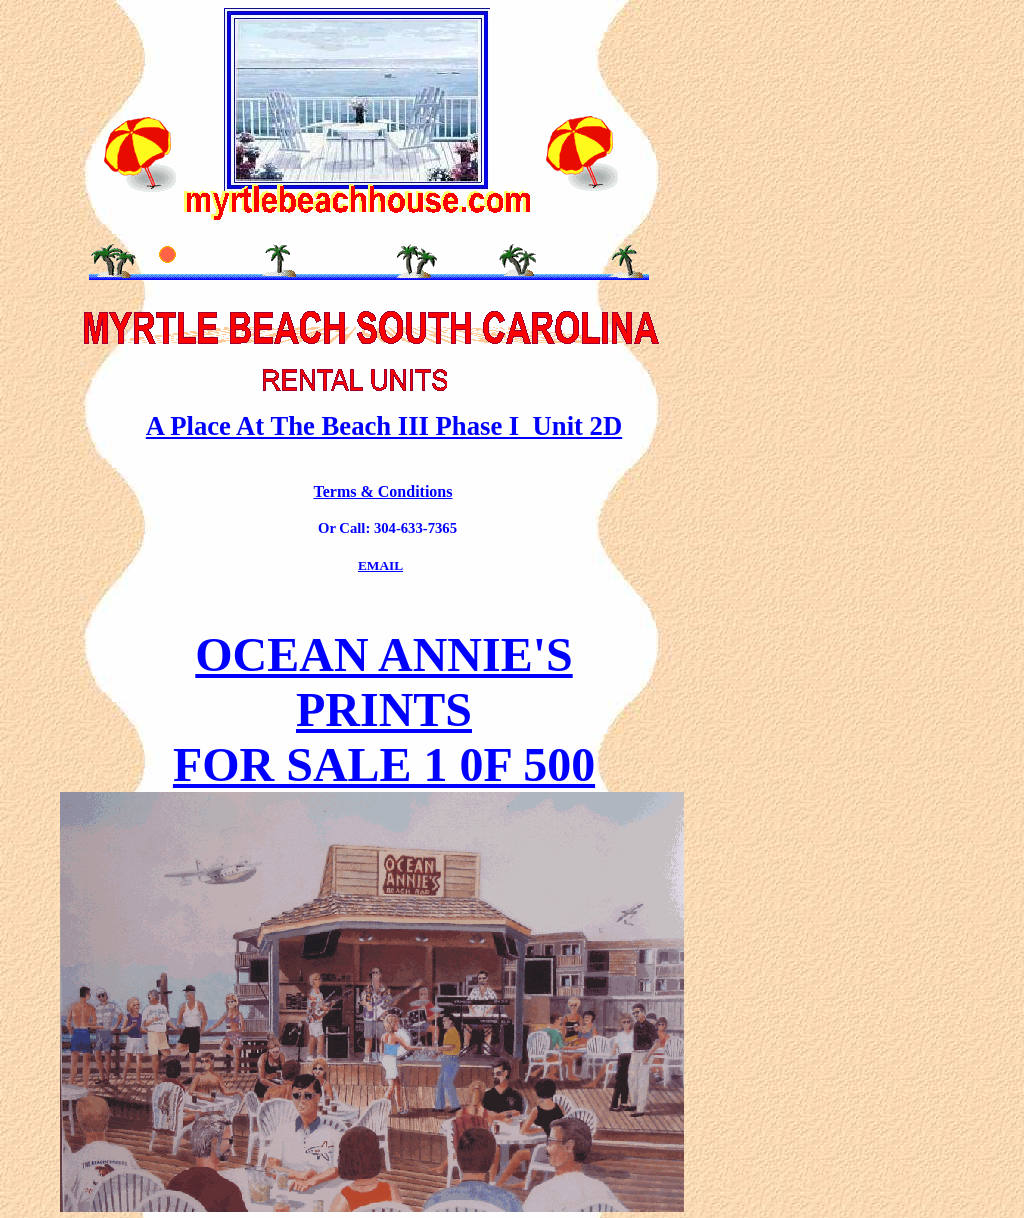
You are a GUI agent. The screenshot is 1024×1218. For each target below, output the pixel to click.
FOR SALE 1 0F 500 (384, 764)
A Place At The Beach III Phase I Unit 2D (384, 426)
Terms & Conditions (383, 491)
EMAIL (380, 565)
